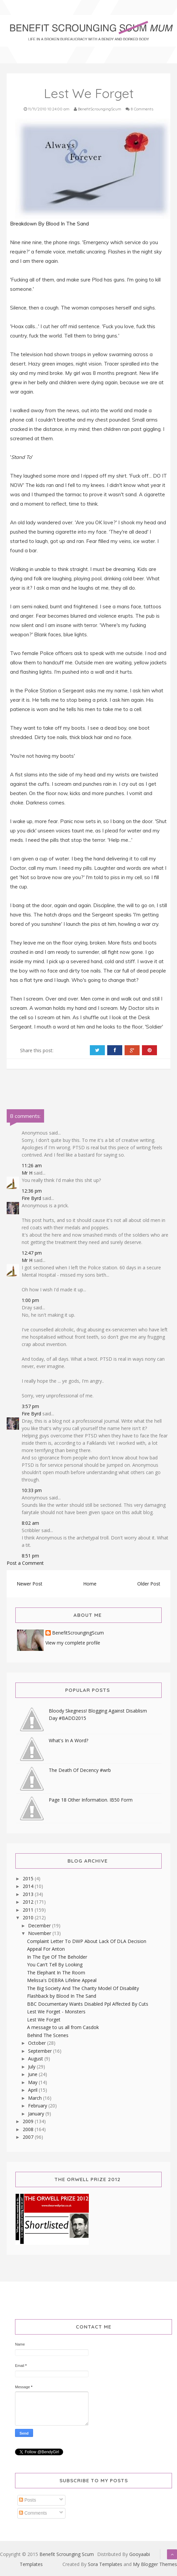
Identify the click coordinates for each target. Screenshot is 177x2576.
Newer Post (29, 1583)
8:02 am (30, 1523)
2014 (29, 1886)
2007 (29, 2137)
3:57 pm (30, 1406)
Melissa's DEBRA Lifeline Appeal (62, 1980)
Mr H (27, 1173)
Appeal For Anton (46, 1949)
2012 (29, 1902)
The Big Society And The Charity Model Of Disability (83, 1988)
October (37, 2043)
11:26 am (32, 1165)
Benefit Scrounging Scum (66, 2554)
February (38, 2105)
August (36, 2058)
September (40, 2051)
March (35, 2098)
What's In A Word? (68, 1740)
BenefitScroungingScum (78, 1633)
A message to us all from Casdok (63, 2027)
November (40, 1933)
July (32, 2066)
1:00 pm (30, 1300)
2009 (29, 2121)
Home (90, 1583)
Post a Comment (25, 1563)
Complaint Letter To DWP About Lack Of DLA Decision (86, 1941)
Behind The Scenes (47, 2035)
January (36, 2113)
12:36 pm (32, 1191)
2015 (29, 1878)
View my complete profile (72, 1643)
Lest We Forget (43, 2019)
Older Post (148, 1583)
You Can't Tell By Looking (54, 1964)
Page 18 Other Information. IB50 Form (91, 1800)
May (33, 2082)
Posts (27, 2500)
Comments (33, 2513)
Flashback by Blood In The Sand (61, 1996)
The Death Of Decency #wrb (80, 1770)
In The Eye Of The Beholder (57, 1957)
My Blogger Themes (155, 2564)
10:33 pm (32, 1490)
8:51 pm (30, 1555)
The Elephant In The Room (56, 1972)
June (33, 2074)
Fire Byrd (31, 1198)
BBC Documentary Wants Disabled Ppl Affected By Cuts (87, 2004)
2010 (29, 1917)
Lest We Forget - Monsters (56, 2011)
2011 (29, 1910)
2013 (29, 1894)
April (33, 2090)
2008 (29, 2129)
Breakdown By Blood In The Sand (50, 223)
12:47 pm (32, 1253)
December (40, 1925)
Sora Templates (105, 2564)
